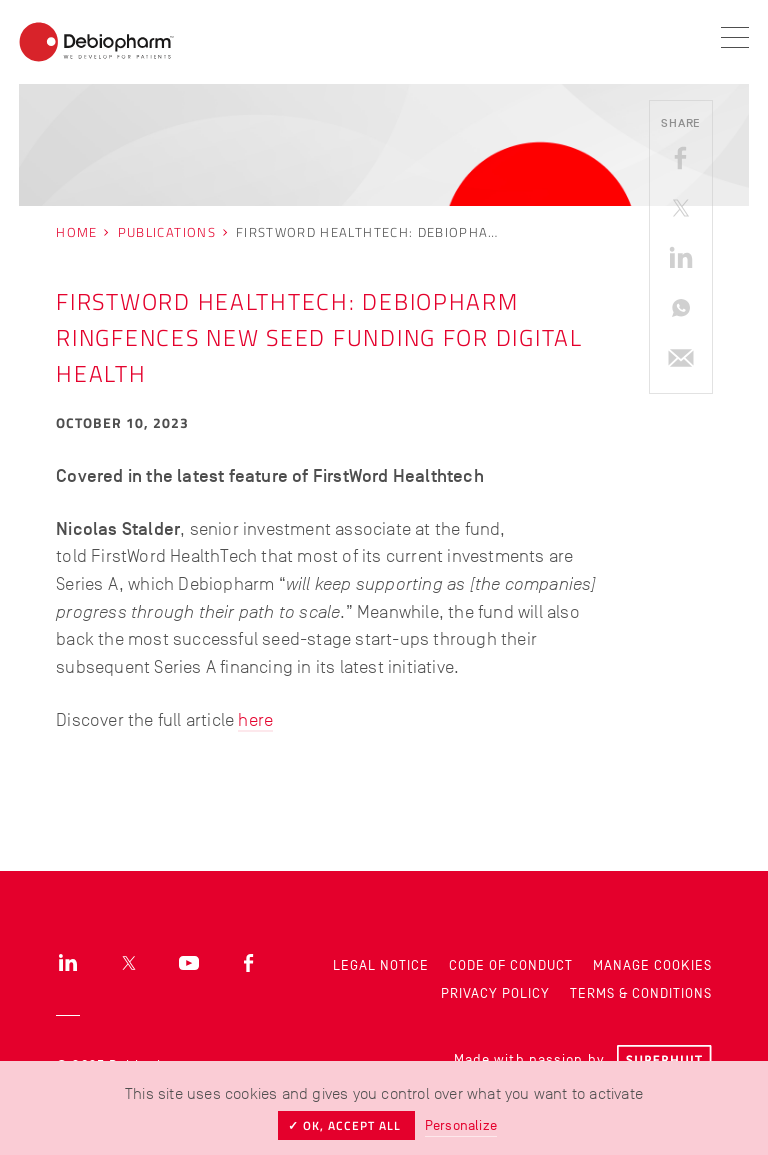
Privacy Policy (495, 993)
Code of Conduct (511, 965)
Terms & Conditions (641, 993)
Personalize (461, 1125)
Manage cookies (652, 965)
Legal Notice (381, 965)
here (255, 720)
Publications (167, 232)
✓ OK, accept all (346, 1125)
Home (76, 232)
